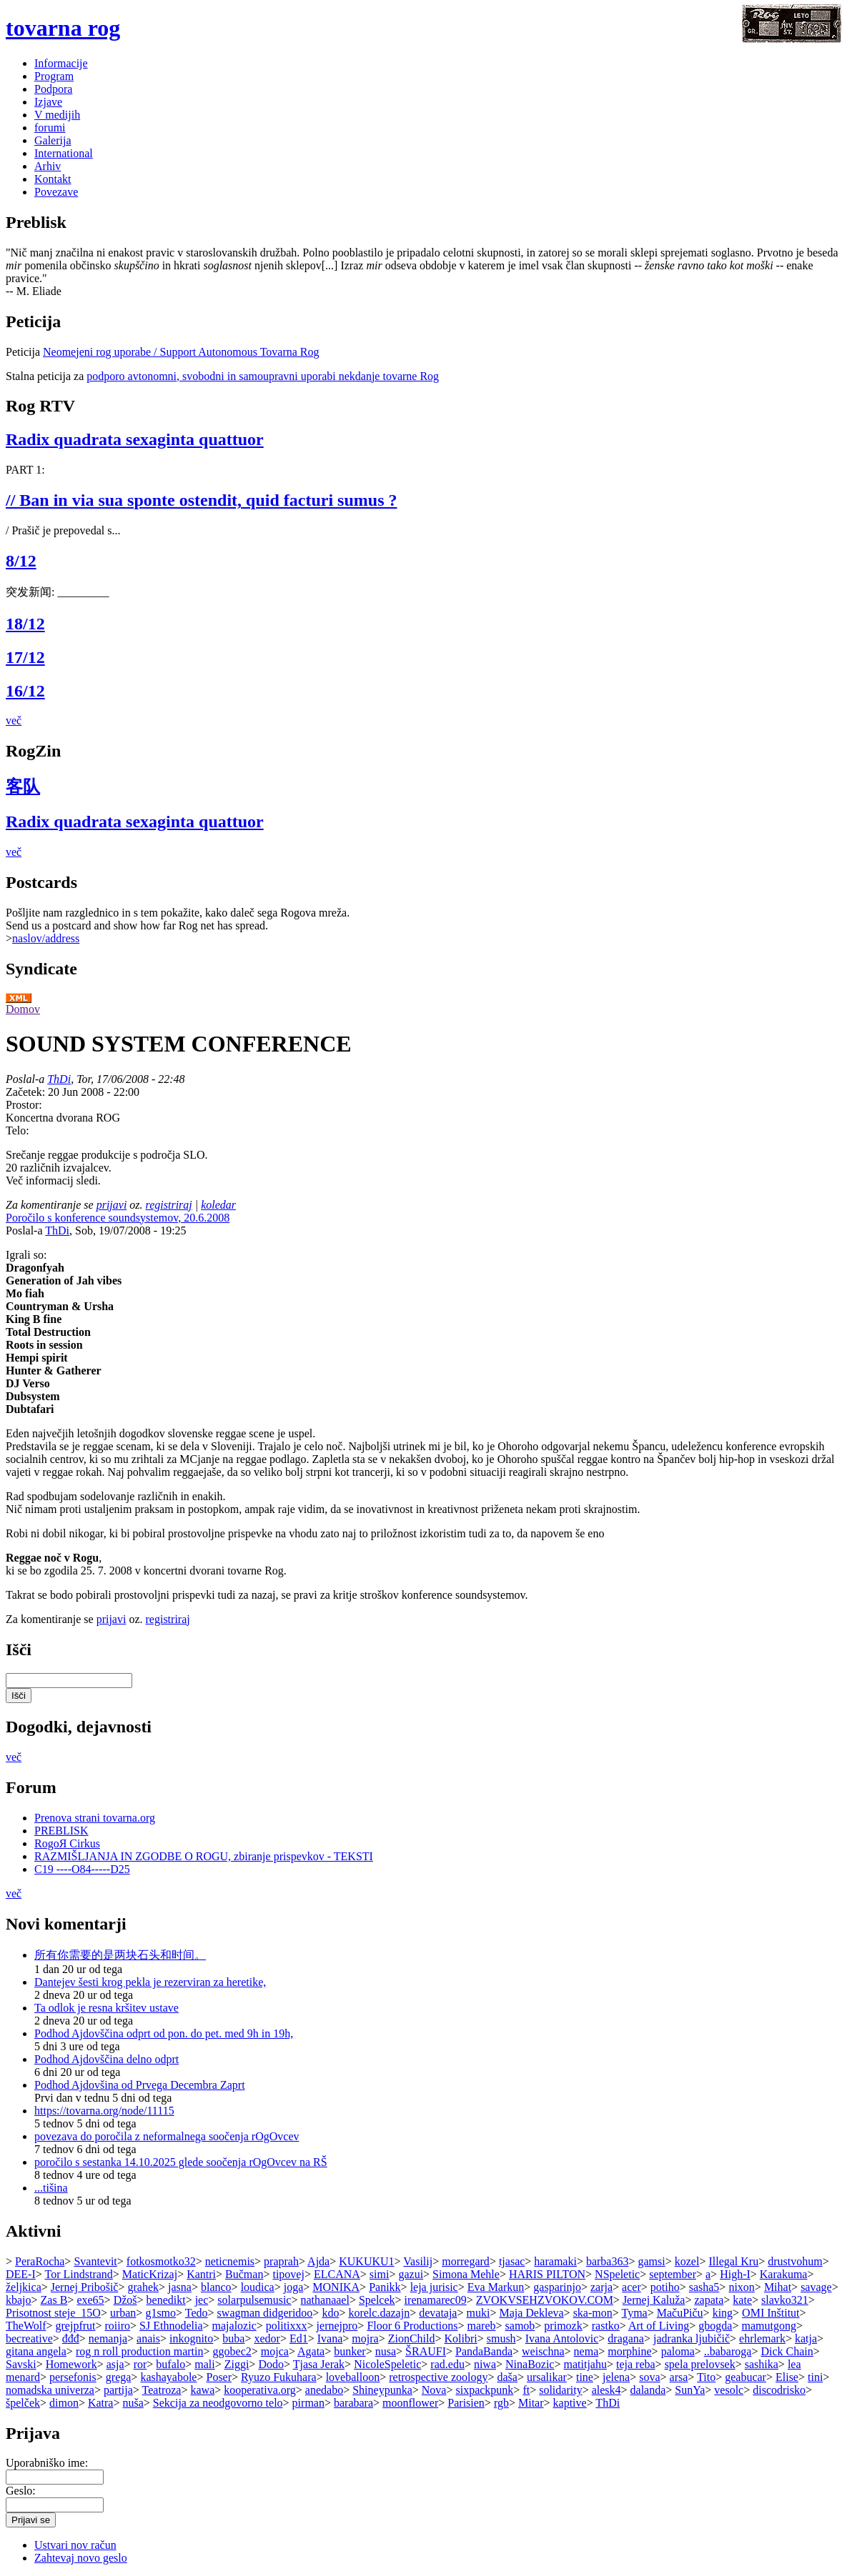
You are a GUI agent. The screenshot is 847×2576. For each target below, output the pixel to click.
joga (294, 2287)
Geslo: (21, 2491)
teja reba (635, 2364)
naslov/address (45, 938)
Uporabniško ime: (47, 2463)
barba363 (607, 2261)
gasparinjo (557, 2287)
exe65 (90, 2300)
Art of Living (658, 2326)
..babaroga (728, 2351)
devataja (438, 2313)
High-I (735, 2274)
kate (742, 2300)
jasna (180, 2287)
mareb (481, 2326)
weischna (543, 2351)
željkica (23, 2287)
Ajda (318, 2261)
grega (119, 2377)
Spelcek (377, 2300)
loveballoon (353, 2377)
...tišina (51, 2188)
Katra (101, 2403)
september (672, 2274)
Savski (21, 2364)
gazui (410, 2274)
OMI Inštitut (770, 2313)
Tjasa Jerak (319, 2364)
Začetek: (27, 1092)
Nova (434, 2390)
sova (649, 2377)
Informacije (61, 63)
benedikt (166, 2300)
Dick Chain (787, 2351)
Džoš (125, 2300)
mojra (365, 2338)
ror (140, 2364)
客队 (23, 786)
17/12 (25, 657)
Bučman (244, 2274)
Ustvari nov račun (75, 2545)
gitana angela (36, 2351)
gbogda (715, 2326)
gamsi (651, 2261)
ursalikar (547, 2377)
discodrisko (779, 2390)
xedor (266, 2338)
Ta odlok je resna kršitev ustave (106, 2008)
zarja (601, 2287)
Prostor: (24, 1105)
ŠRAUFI (425, 2351)
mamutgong (768, 2326)
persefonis (72, 2377)
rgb (501, 2403)
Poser (219, 2377)
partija (118, 2390)
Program (54, 76)
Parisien (466, 2403)
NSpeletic (617, 2274)
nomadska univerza (50, 2390)
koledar (218, 1205)
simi (380, 2274)
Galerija (52, 140)
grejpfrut (76, 2326)
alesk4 (606, 2390)
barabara (353, 2403)
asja (115, 2364)
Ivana (330, 2338)
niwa (485, 2364)
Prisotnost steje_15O (53, 2313)
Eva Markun (496, 2287)
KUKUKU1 (366, 2261)
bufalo (170, 2364)
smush (501, 2338)
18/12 (25, 623)
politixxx (286, 2326)
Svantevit (95, 2261)
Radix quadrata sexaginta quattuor (135, 439)
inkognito (191, 2338)
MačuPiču (680, 2313)
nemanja (108, 2338)
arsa (679, 2377)
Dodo (271, 2364)
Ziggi (236, 2364)
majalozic (234, 2326)
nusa (385, 2351)
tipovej (288, 2274)
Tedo (196, 2313)
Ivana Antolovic (562, 2338)
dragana (626, 2338)
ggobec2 (232, 2351)
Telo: (17, 1130)
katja (806, 2338)
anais (148, 2338)
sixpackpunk (484, 2390)
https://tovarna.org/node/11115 (104, 2111)
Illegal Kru (733, 2261)
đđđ (70, 2338)
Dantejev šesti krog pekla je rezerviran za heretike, (150, 1982)
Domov (23, 1009)
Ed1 (298, 2338)
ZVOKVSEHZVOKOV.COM (544, 2300)
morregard (466, 2261)
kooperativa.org (260, 2390)
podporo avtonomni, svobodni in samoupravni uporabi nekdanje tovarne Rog (262, 376)
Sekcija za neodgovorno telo (218, 2403)
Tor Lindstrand (79, 2274)
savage (816, 2287)
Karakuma (784, 2274)
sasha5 (704, 2287)
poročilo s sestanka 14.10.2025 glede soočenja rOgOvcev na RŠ (180, 2162)
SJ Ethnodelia (170, 2326)
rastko (606, 2326)
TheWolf (26, 2326)
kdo (330, 2313)
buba (233, 2338)
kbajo (18, 2300)
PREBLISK (61, 1830)
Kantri (201, 2274)
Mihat (777, 2287)
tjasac (512, 2261)
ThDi (59, 1079)
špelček (23, 2403)
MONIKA (336, 2287)
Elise (787, 2377)
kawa (202, 2390)
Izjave (48, 102)
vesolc (728, 2390)
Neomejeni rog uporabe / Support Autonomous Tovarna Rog (181, 352)
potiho (665, 2287)
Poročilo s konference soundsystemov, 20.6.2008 (117, 1218)
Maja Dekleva (531, 2313)
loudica (257, 2287)
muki (478, 2313)
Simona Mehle (466, 2274)
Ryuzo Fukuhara (279, 2377)
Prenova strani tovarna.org (94, 1818)
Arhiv (47, 166)
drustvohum (795, 2261)
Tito (706, 2377)
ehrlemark (762, 2338)
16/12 (25, 691)
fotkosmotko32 (161, 2261)
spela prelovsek (700, 2364)
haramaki (555, 2261)
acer (631, 2287)
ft (526, 2390)
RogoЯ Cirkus (67, 1843)
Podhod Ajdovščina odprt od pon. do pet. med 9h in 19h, (163, 2033)
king (723, 2313)
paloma (678, 2351)
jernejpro (337, 2326)
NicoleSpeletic (387, 2364)
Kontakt (52, 179)
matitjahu (585, 2364)
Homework (71, 2364)
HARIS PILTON (547, 2274)
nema (586, 2351)
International (63, 153)
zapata (708, 2300)
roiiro (118, 2326)
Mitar (531, 2403)
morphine (629, 2351)
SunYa (690, 2390)
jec (202, 2300)
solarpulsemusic (254, 2300)
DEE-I (21, 2274)
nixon (741, 2287)
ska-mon (593, 2313)
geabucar (745, 2377)
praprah (281, 2261)
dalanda (648, 2390)
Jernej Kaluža (654, 2300)
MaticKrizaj (149, 2274)
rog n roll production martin (140, 2351)
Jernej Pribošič (85, 2287)
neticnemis (229, 2261)
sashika (761, 2364)
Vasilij (417, 2261)
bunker (349, 2351)
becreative (29, 2338)
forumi (50, 127)
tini (815, 2377)
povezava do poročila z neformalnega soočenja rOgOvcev (166, 2136)
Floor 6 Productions (412, 2326)
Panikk (384, 2287)
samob (520, 2326)
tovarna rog (63, 28)
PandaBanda (483, 2351)
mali (204, 2364)
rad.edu (447, 2364)
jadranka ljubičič (691, 2338)
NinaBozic (529, 2364)
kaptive (570, 2403)
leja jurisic (434, 2287)
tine (584, 2377)
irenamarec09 (436, 2300)
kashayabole (168, 2377)
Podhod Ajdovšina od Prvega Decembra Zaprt (139, 2085)
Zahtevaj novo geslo (80, 2558)
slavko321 (784, 2300)
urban (123, 2313)
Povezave (56, 192)
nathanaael (324, 2300)
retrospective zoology (438, 2377)
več (13, 720)
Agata (311, 2351)
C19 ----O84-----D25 (82, 1869)
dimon (64, 2403)
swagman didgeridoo (265, 2313)
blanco (216, 2287)
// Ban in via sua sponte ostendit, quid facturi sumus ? (201, 500)
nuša (133, 2403)
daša (507, 2377)
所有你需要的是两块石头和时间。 (120, 1955)
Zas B (54, 2300)
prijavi (111, 1205)
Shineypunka (382, 2390)
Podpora (53, 89)
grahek (143, 2287)
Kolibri (460, 2338)
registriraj (169, 1205)
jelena (616, 2377)
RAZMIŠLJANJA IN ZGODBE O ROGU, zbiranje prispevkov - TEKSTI (203, 1856)
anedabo (324, 2390)
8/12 (21, 560)
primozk (563, 2326)
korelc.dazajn (379, 2313)
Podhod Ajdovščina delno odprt (106, 2059)
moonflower (410, 2403)
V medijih (57, 115)
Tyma (634, 2313)
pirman (308, 2403)
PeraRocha (39, 2261)
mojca (275, 2351)
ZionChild (411, 2338)
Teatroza (162, 2390)
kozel (687, 2261)
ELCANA (337, 2274)
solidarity (560, 2390)
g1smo (160, 2313)
